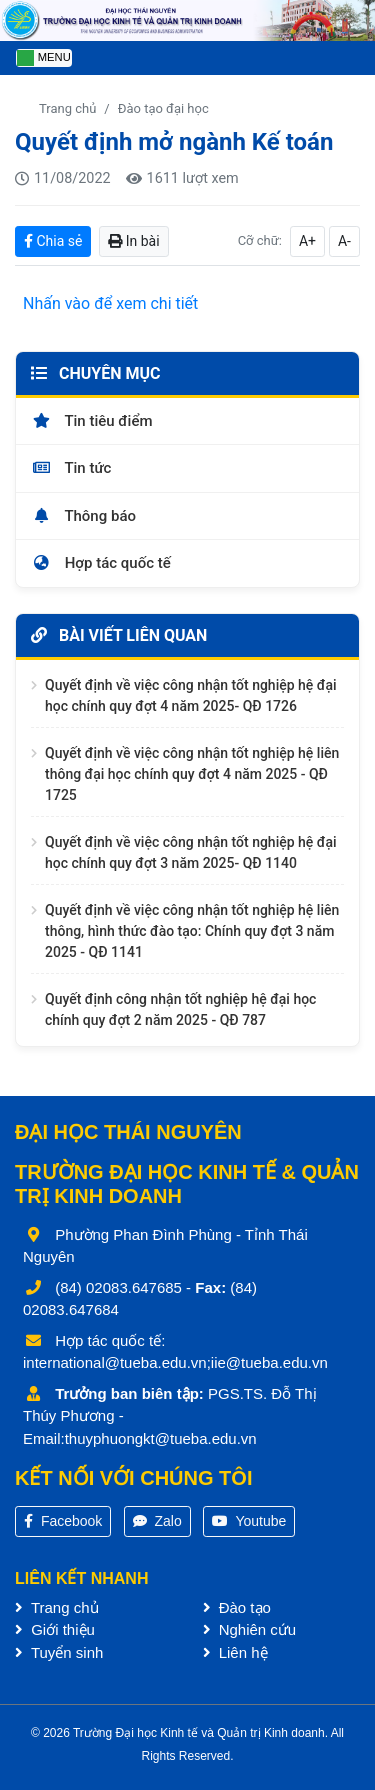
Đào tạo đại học (163, 108)
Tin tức (71, 468)
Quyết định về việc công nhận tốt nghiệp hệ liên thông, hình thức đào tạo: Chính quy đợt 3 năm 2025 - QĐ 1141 (192, 931)
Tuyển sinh (59, 1652)
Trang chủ (67, 108)
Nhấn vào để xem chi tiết (110, 303)
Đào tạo (237, 1607)
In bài (133, 241)
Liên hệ (235, 1652)
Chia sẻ (53, 241)
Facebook (63, 1521)
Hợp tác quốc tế (101, 563)
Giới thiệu (55, 1629)
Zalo (157, 1521)
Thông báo (83, 516)
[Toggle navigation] (44, 58)
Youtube (249, 1521)
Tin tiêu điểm (92, 421)
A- (344, 241)
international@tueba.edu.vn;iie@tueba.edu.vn (175, 1362)
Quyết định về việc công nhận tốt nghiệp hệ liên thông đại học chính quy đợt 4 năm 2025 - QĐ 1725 (192, 774)
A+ (307, 241)
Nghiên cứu (250, 1629)
